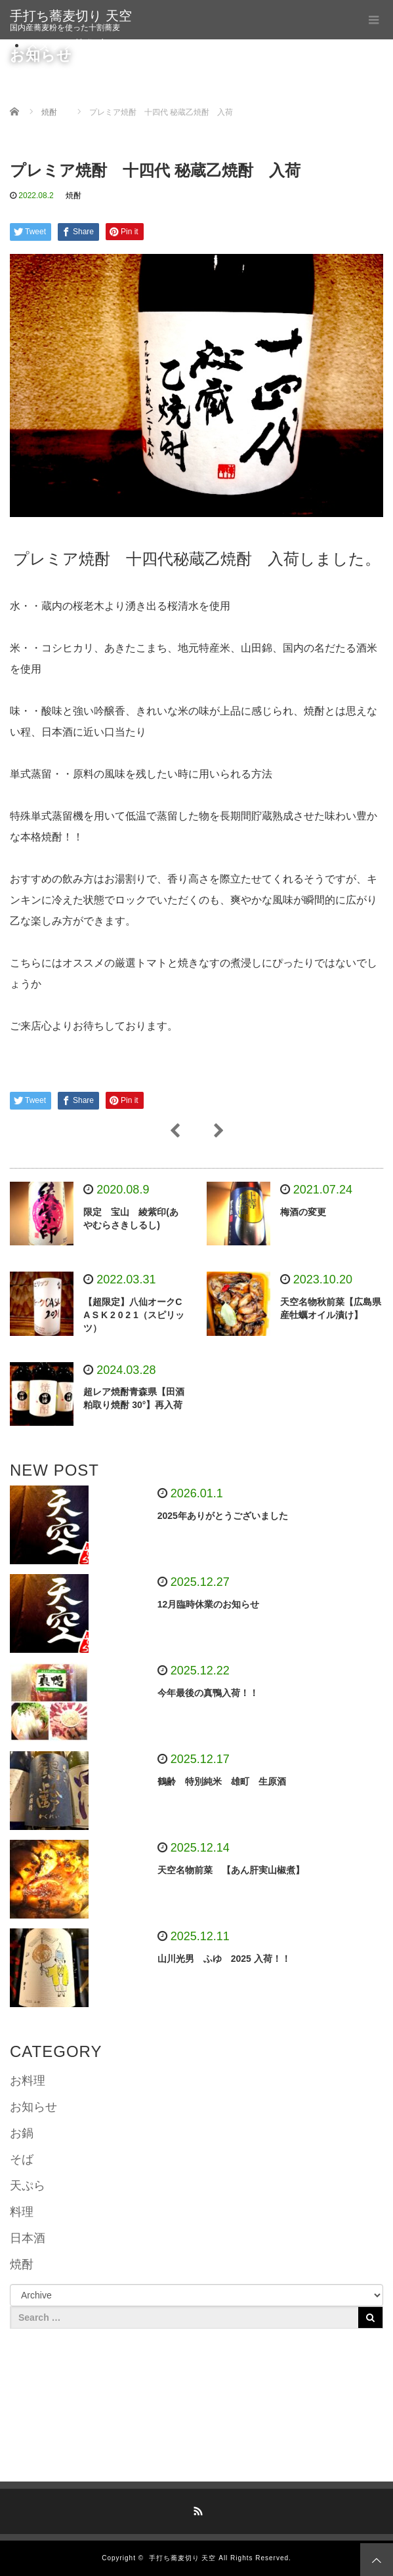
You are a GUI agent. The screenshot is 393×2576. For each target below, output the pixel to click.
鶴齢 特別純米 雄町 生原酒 (226, 1781)
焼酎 (73, 195)
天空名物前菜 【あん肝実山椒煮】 (230, 1870)
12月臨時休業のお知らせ (208, 1604)
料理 (21, 2211)
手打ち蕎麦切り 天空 (71, 16)
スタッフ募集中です (79, 44)
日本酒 (27, 2238)
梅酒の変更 (303, 1212)
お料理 (27, 2080)
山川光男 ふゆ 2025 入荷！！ (224, 1958)
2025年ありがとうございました (222, 1515)
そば (21, 2159)
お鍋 (21, 2133)
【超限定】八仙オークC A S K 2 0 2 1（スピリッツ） (133, 1315)
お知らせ (33, 2106)
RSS (197, 2509)
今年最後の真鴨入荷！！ (208, 1693)
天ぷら (27, 2185)
